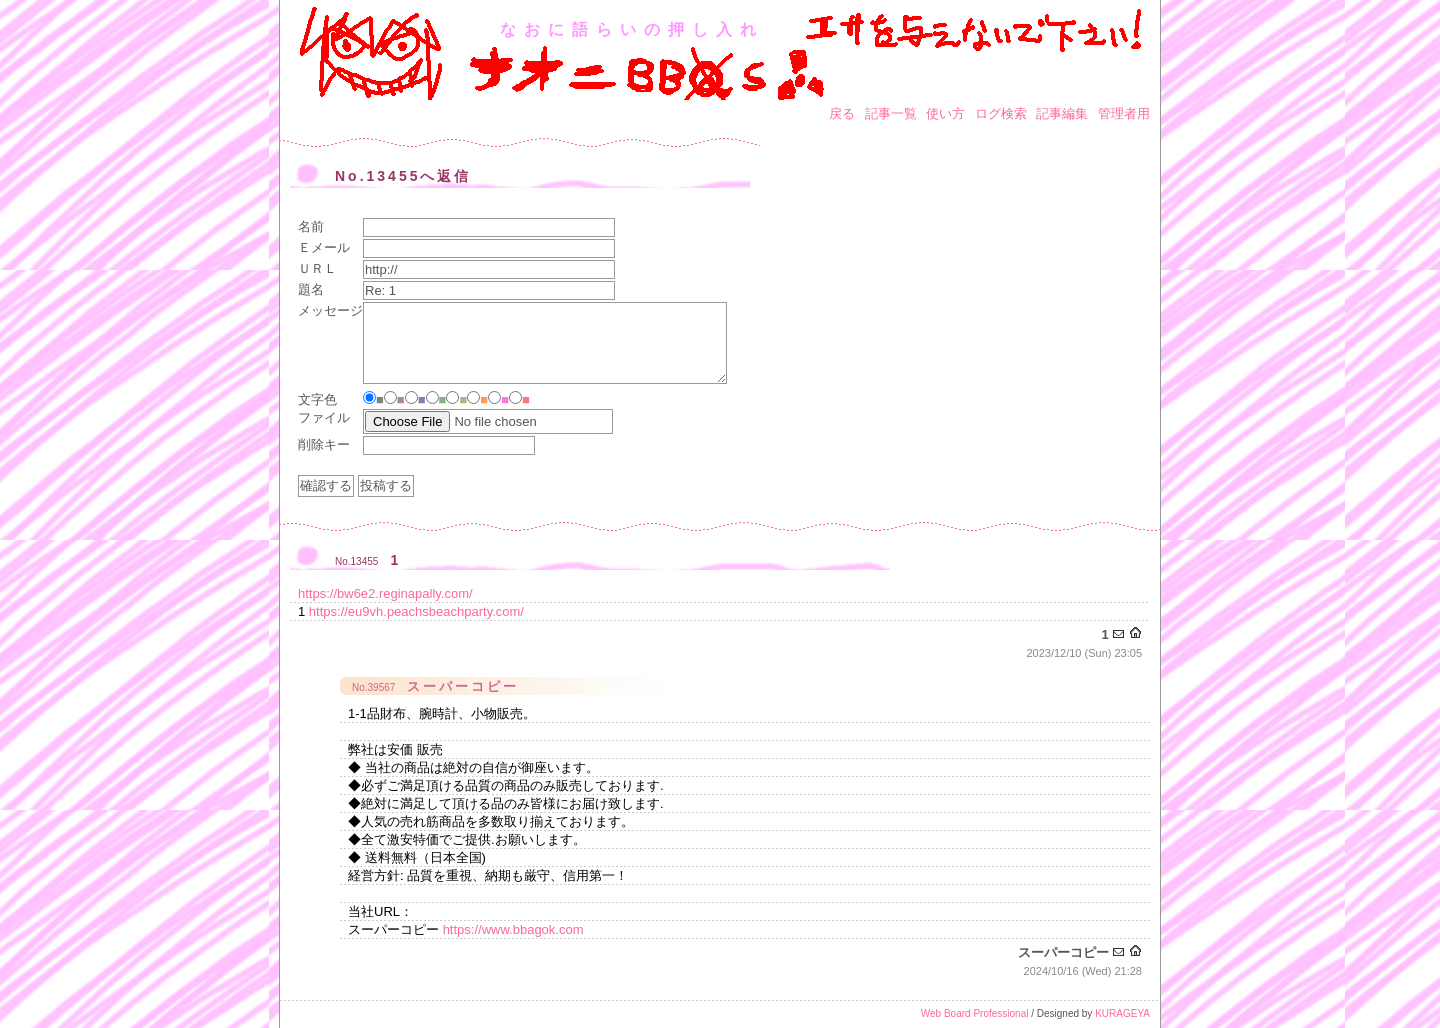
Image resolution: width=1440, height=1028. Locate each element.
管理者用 (1124, 113)
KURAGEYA (1122, 1013)
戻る (842, 113)
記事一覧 (891, 113)
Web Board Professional (975, 1013)
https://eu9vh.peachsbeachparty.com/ (416, 611)
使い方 (945, 113)
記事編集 (1062, 113)
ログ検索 (1001, 113)
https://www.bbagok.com (513, 929)
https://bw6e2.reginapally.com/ (385, 593)
